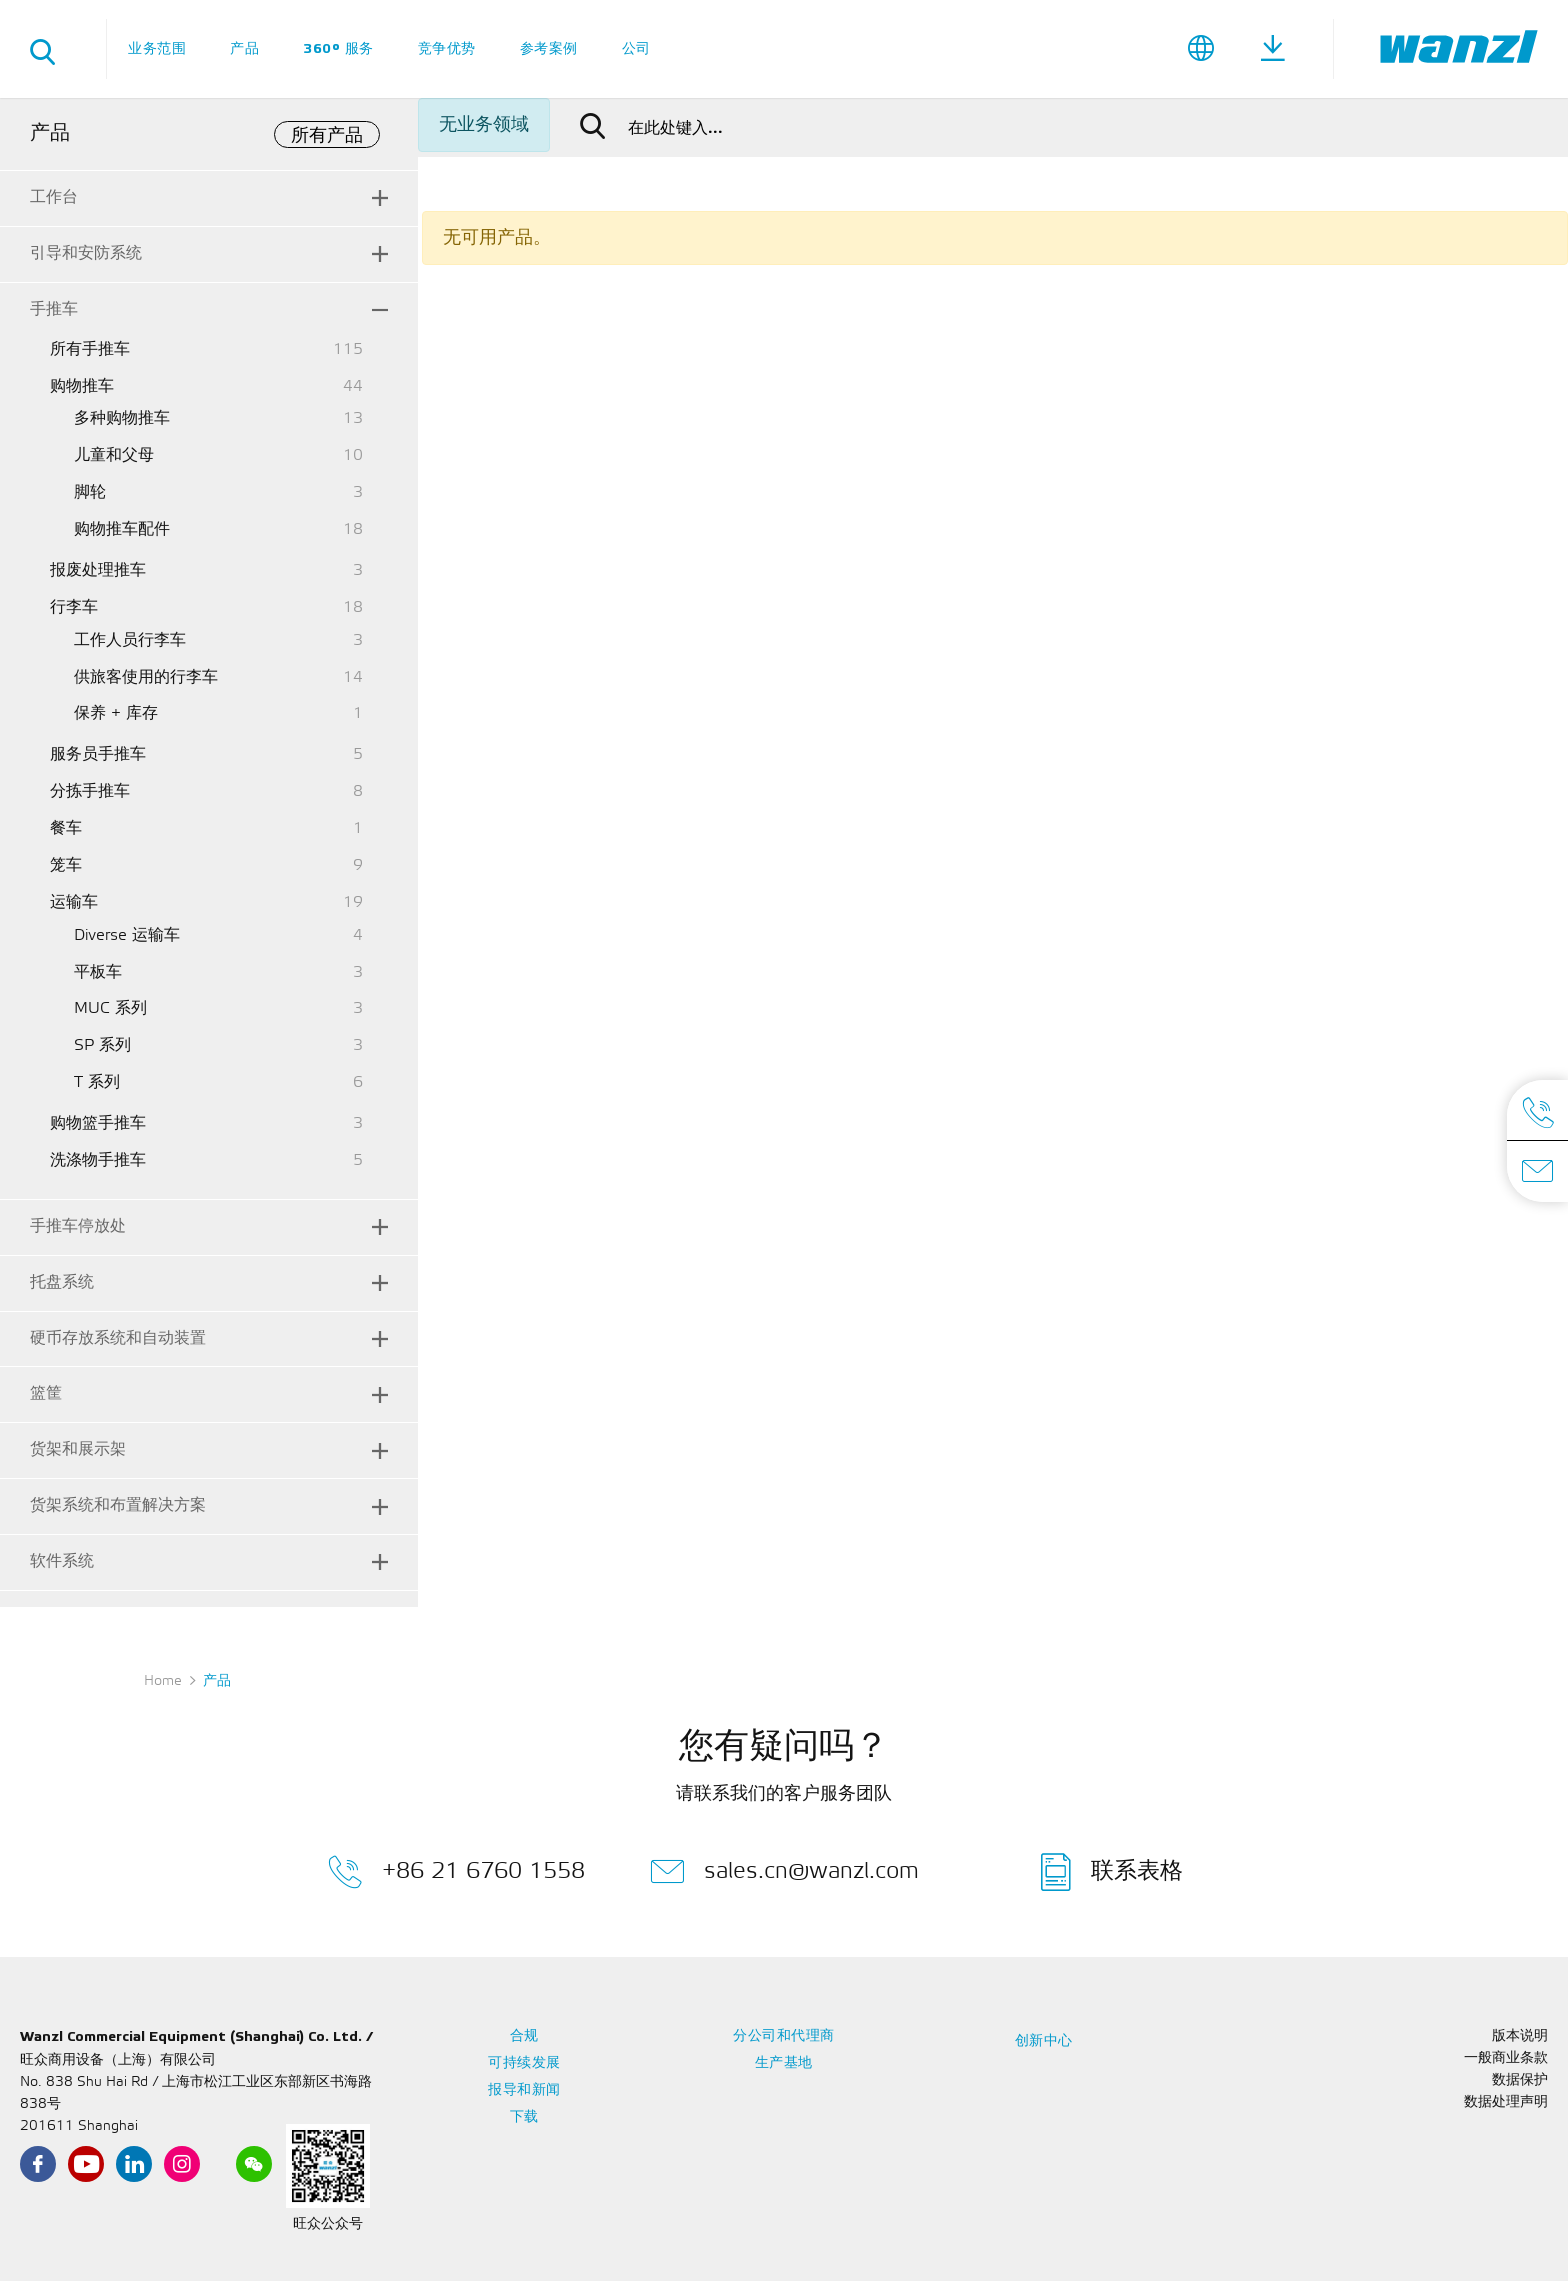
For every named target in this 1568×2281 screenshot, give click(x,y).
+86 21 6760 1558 (456, 1872)
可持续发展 (524, 2063)
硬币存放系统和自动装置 (118, 1338)
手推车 (54, 309)
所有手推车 (90, 349)
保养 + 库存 (116, 713)
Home (163, 1681)
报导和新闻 (524, 2090)
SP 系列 (102, 1045)
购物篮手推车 (98, 1123)
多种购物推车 (122, 418)
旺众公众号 (328, 2224)
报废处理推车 (98, 570)
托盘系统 (62, 1282)
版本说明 (1520, 2036)
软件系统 (62, 1561)
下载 (524, 2117)
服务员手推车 (98, 754)
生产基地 (784, 2063)
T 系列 (97, 1082)
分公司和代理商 (784, 2036)
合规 (524, 2036)
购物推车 (82, 386)
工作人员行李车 (130, 640)
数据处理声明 (1506, 2102)
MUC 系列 (110, 1008)
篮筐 (46, 1393)
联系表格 (1112, 1872)
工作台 (54, 197)
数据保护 (1520, 2080)
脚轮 (90, 492)
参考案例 (549, 48)
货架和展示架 (78, 1449)
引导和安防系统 (86, 253)
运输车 (74, 902)
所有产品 (327, 136)
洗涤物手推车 (98, 1160)
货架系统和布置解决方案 (118, 1505)
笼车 (66, 865)
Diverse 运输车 (127, 935)
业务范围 (157, 48)
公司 (636, 48)
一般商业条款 (1506, 2058)
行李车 (74, 607)
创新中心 (1044, 2041)
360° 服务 (338, 48)
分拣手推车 (90, 791)
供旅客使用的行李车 (146, 677)
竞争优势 (447, 48)
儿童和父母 (114, 455)
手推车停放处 (78, 1226)
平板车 (98, 972)
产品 (244, 48)
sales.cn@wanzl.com (784, 1872)
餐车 (66, 828)
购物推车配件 (122, 529)
